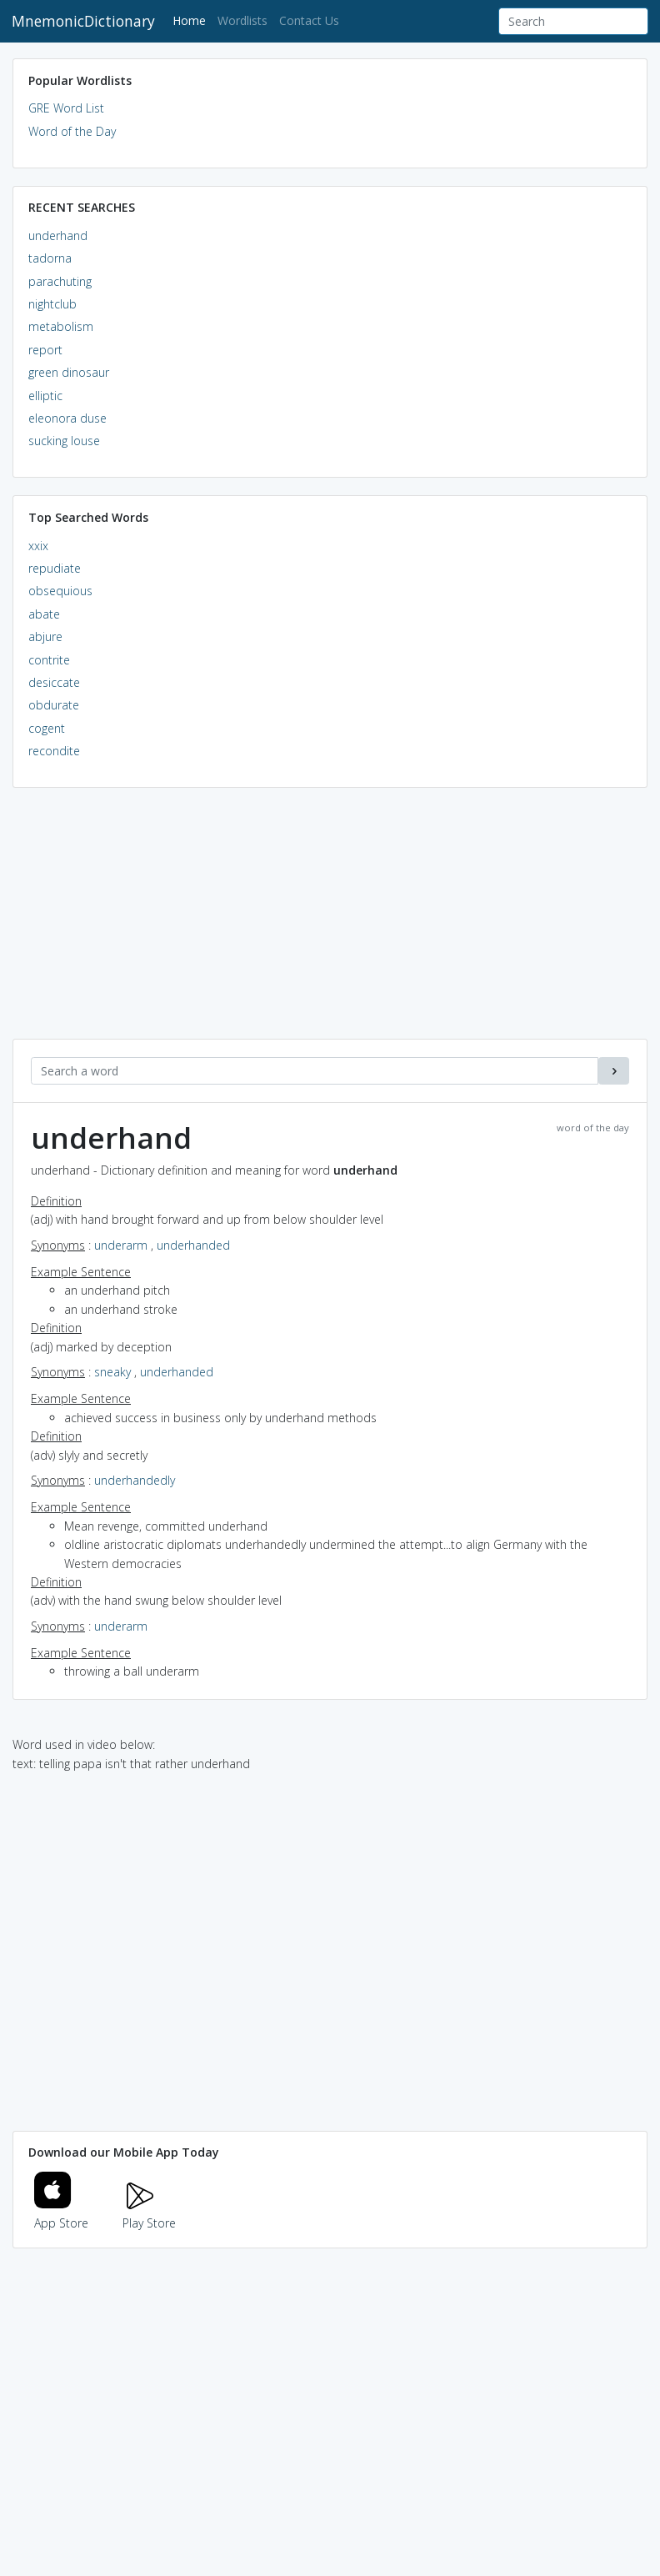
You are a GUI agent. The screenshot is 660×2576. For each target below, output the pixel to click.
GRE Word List (66, 108)
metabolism (60, 326)
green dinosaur (68, 372)
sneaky (112, 1372)
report (45, 350)
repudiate (54, 568)
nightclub (52, 304)
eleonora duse (67, 418)
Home (192, 19)
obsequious (60, 591)
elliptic (45, 395)
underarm (121, 1245)
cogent (46, 728)
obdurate (53, 705)
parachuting (60, 281)
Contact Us (309, 20)
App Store (61, 2214)
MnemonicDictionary (83, 21)
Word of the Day (72, 131)
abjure (45, 636)
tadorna (50, 258)
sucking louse (64, 441)
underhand (58, 235)
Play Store (149, 2214)
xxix (38, 546)
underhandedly (134, 1480)
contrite (49, 660)
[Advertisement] (330, 922)
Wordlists (243, 20)
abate (44, 614)
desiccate (54, 682)
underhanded (193, 1245)
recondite (54, 751)
